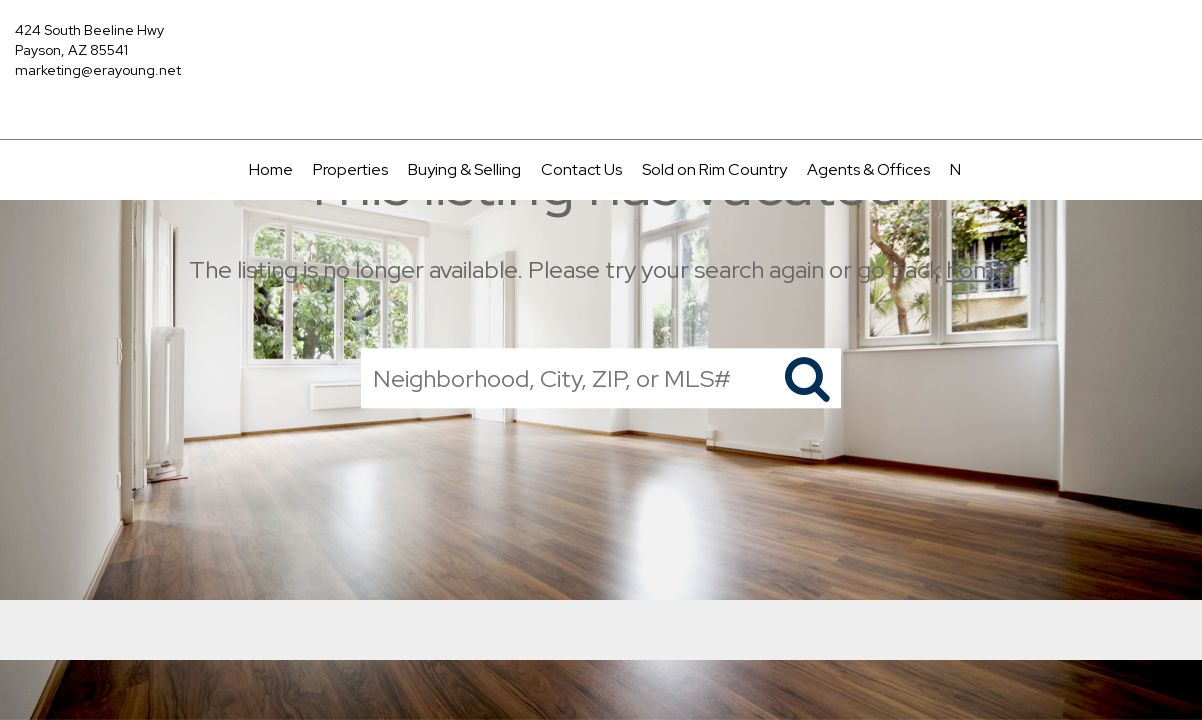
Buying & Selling (464, 169)
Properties (350, 169)
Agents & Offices (868, 169)
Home (271, 169)
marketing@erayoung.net (98, 70)
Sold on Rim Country (714, 169)
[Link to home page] (601, 45)
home (976, 269)
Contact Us (581, 169)
